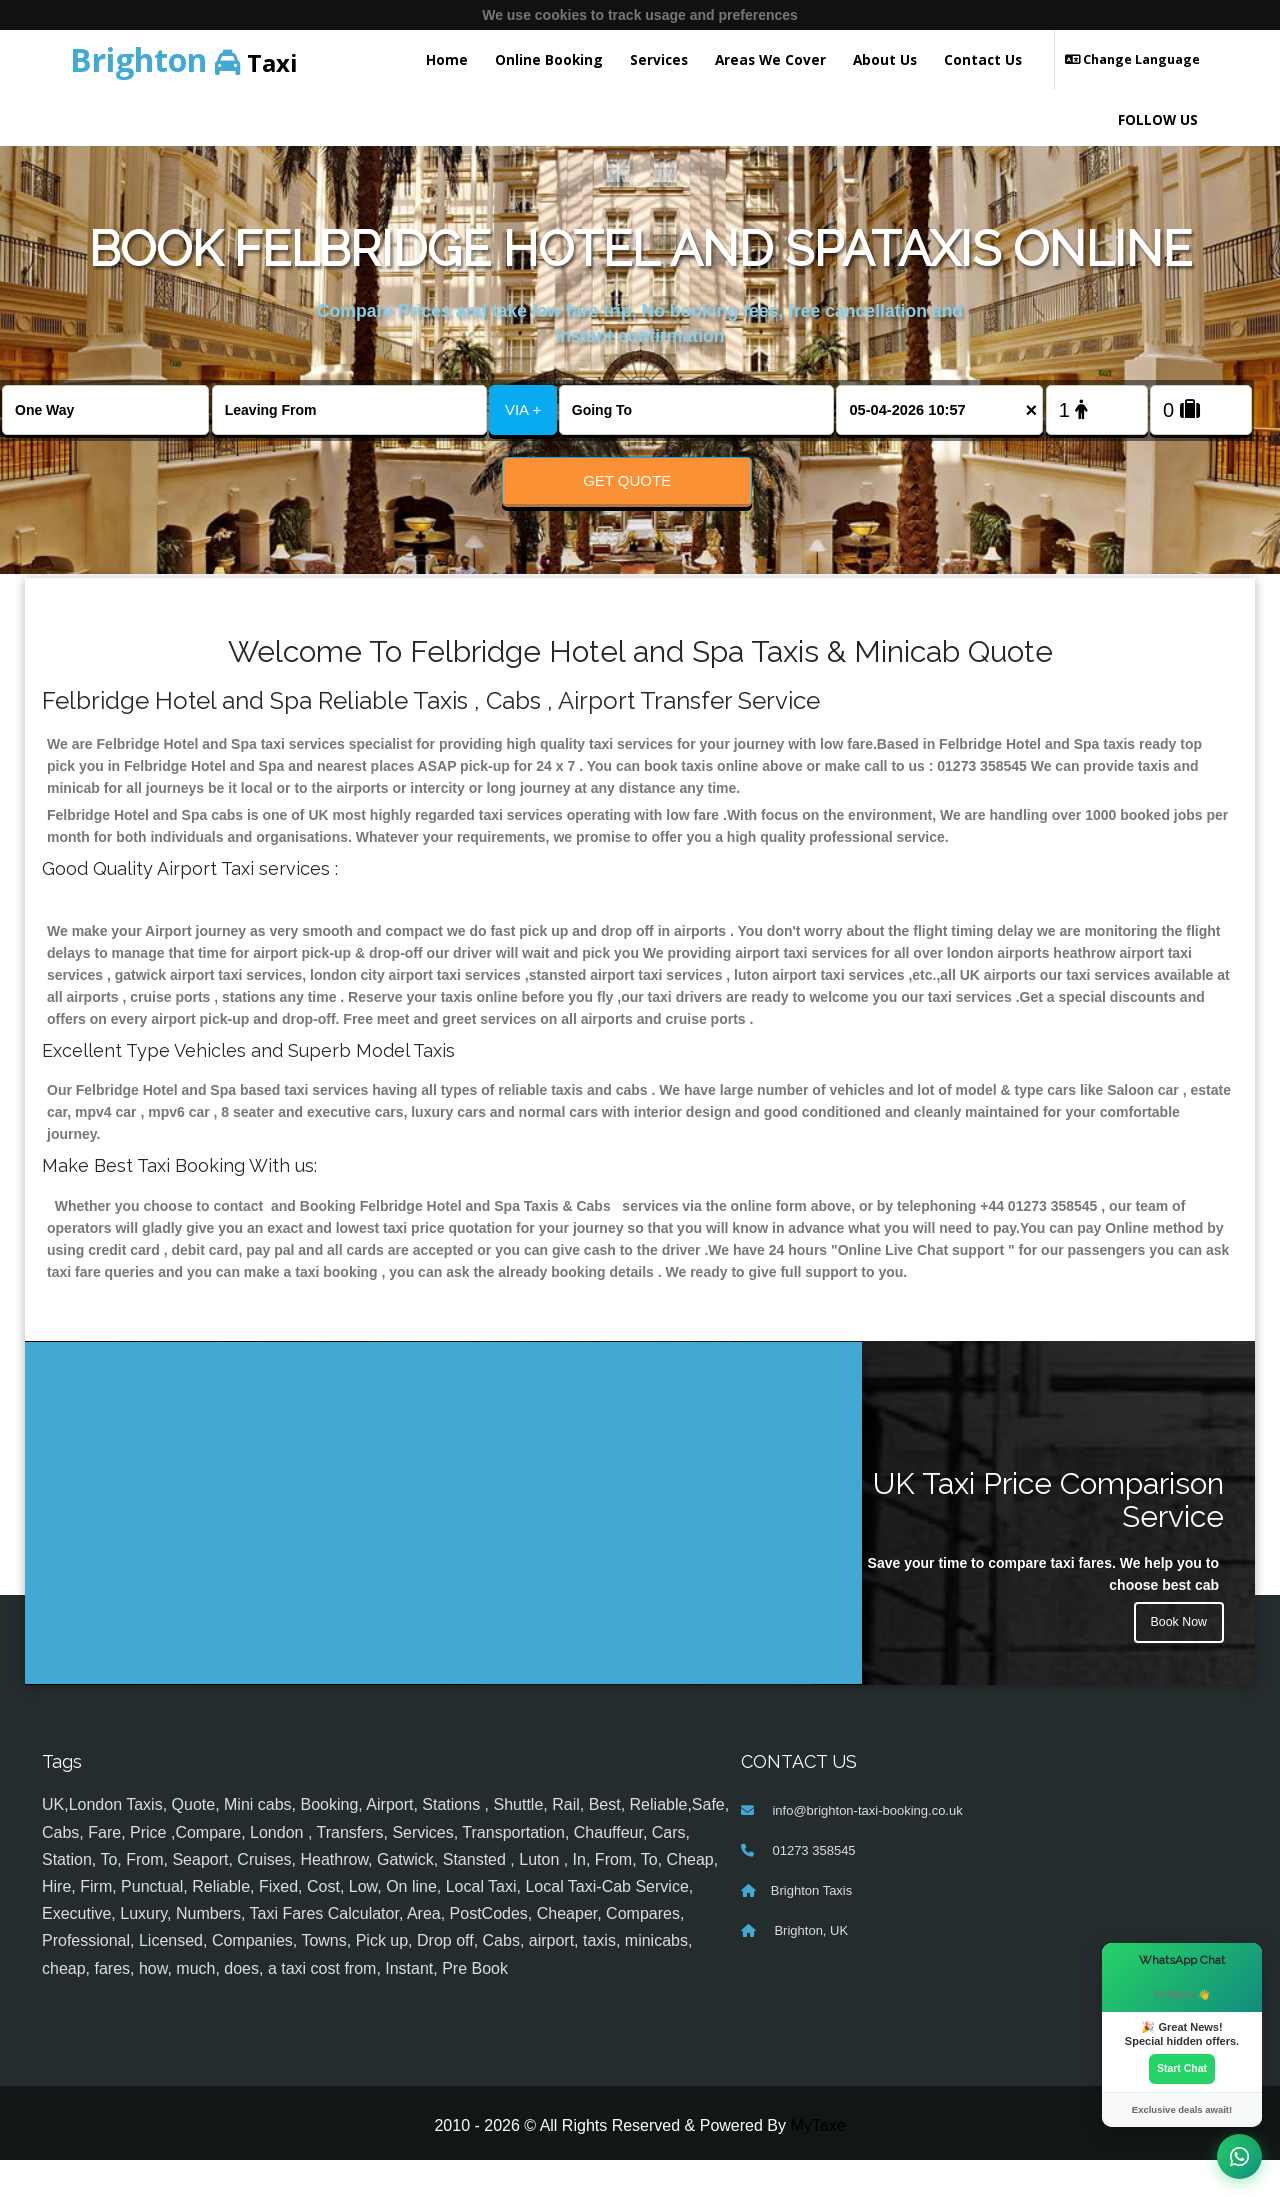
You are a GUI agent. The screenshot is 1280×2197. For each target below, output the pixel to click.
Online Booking (549, 59)
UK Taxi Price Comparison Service (1048, 1537)
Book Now (1175, 1665)
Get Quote (627, 480)
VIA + (523, 409)
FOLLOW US (1158, 119)
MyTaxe (817, 2162)
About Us (885, 59)
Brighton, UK (809, 1968)
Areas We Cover (770, 59)
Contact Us (983, 59)
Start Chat (1182, 2066)
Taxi (184, 59)
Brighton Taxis (811, 1928)
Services (659, 59)
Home (447, 59)
